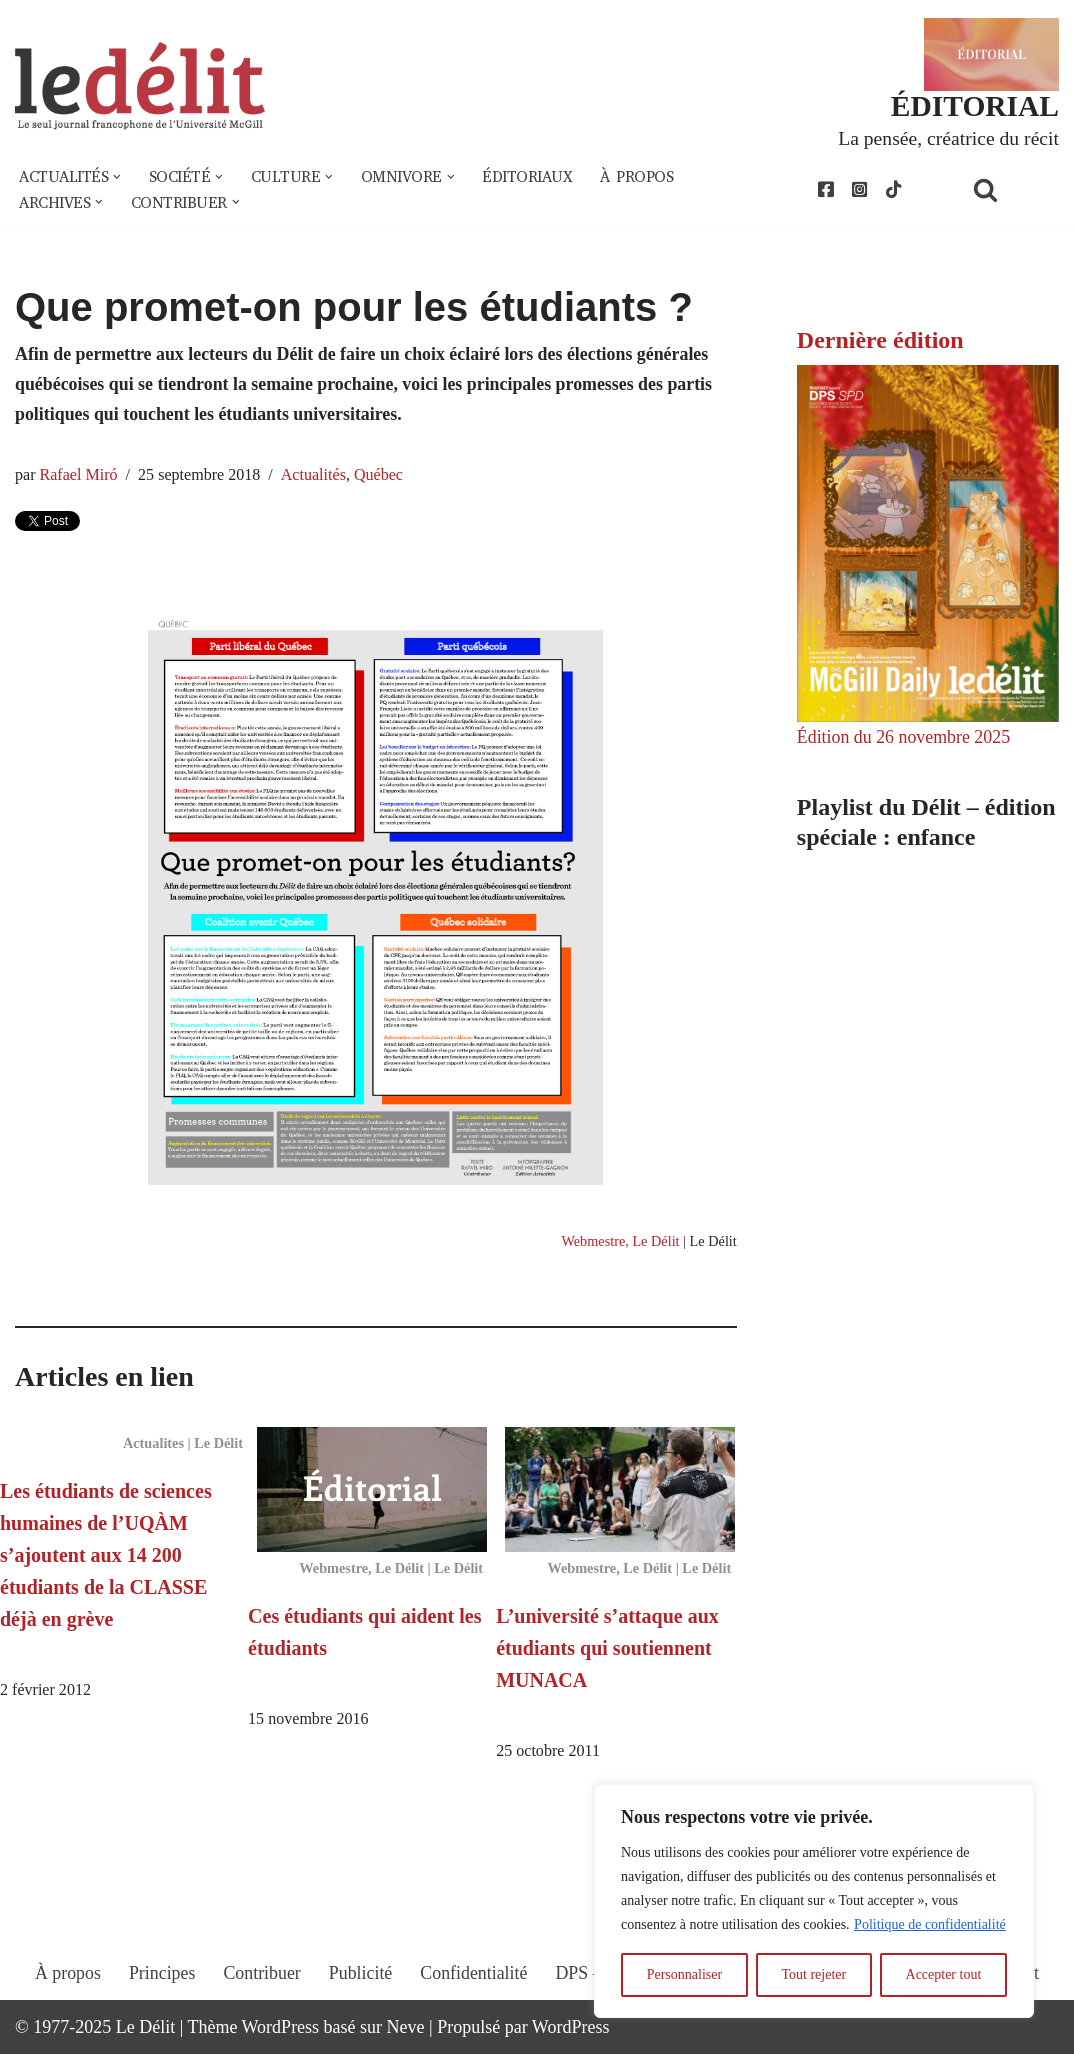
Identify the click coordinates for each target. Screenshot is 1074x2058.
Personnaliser (684, 1974)
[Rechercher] (1011, 190)
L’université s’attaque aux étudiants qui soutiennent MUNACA (607, 1651)
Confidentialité (474, 1995)
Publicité (360, 1995)
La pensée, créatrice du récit (948, 138)
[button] (118, 178)
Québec (380, 476)
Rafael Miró (79, 476)
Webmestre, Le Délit (619, 1243)
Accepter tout (944, 1974)
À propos (640, 178)
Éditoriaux (530, 178)
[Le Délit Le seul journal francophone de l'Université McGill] (140, 86)
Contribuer (261, 1995)
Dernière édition (880, 341)
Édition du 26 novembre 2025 (904, 738)
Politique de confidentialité (930, 1924)
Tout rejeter (813, 1974)
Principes (160, 1995)
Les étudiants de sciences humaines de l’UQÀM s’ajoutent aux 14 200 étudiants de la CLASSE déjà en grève (106, 1558)
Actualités (316, 476)
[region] (814, 1901)
